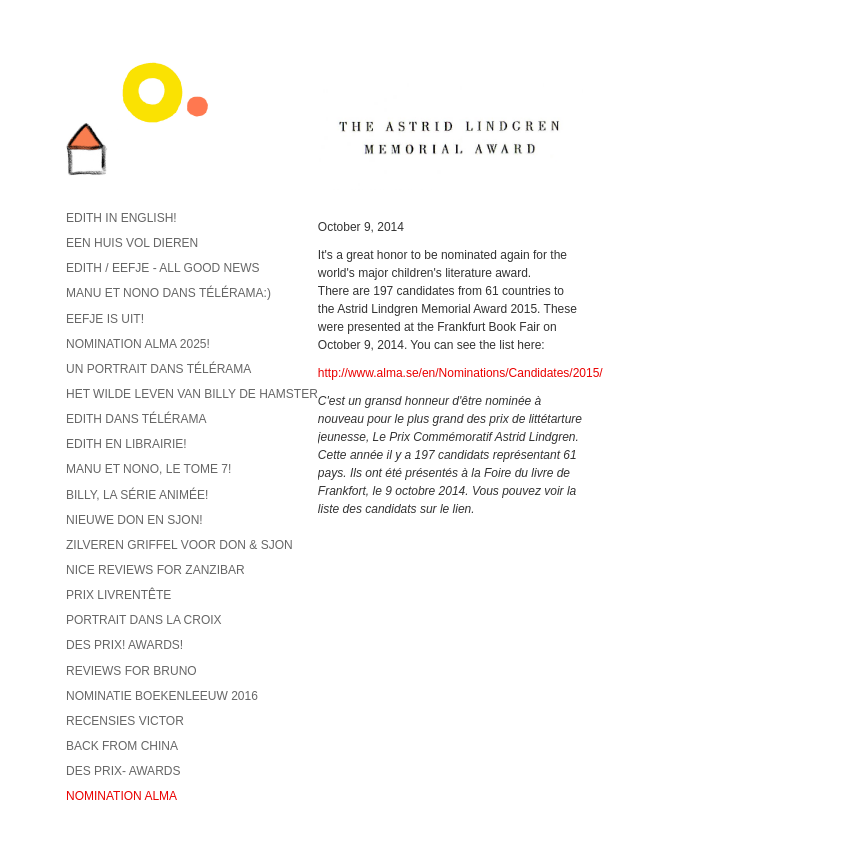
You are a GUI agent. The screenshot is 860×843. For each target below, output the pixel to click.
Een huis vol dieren (132, 243)
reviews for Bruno (131, 671)
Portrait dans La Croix (144, 620)
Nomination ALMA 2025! (138, 344)
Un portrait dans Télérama (158, 369)
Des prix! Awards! (124, 645)
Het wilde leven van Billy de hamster (192, 394)
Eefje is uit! (105, 319)
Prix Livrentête (118, 595)
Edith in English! (121, 218)
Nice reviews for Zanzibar (155, 570)
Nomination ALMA (121, 796)
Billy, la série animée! (137, 495)
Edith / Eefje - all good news (163, 268)
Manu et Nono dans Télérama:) (168, 293)
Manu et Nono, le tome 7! (148, 469)
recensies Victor (125, 721)
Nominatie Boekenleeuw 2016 (162, 696)
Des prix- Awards (123, 771)
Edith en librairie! (126, 444)
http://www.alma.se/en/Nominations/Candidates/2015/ (460, 373)
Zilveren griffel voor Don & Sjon (179, 545)
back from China (122, 746)
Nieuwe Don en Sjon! (134, 520)
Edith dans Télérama (136, 419)
